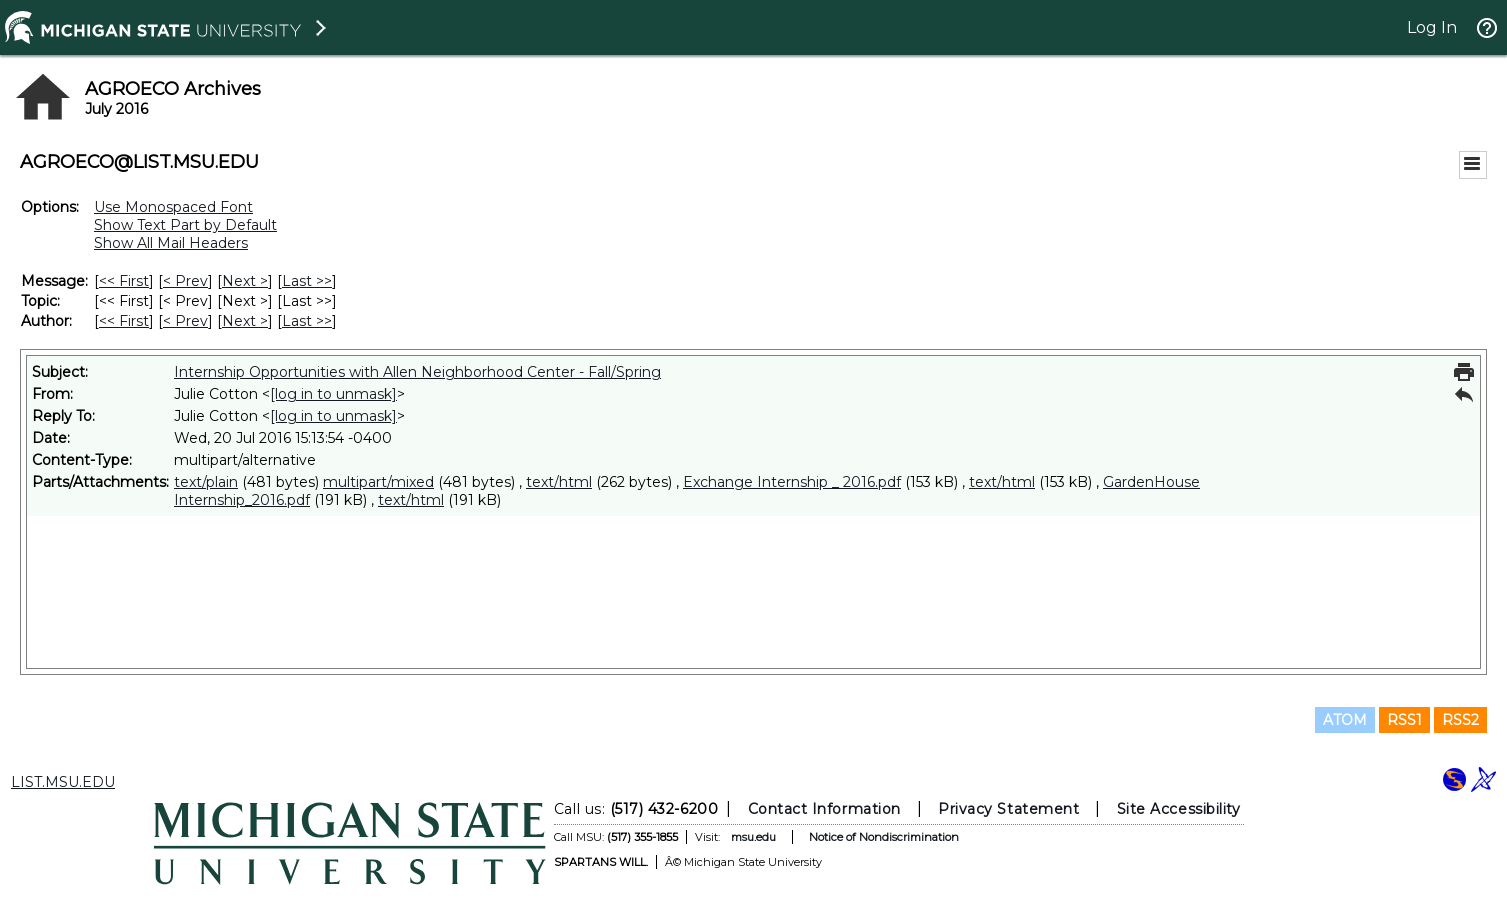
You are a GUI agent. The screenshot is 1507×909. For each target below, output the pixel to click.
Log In (1432, 27)
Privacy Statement (1008, 809)
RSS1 (1404, 720)
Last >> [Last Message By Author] (307, 321)
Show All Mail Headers (171, 243)
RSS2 (1460, 720)
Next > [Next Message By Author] (245, 321)
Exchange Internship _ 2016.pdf (792, 482)
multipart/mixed (378, 482)
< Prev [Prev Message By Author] (185, 321)
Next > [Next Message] (245, 281)
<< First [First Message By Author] (124, 321)
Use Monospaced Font (173, 207)
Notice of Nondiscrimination (883, 837)
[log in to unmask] (333, 394)
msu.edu (752, 837)
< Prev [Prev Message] (185, 281)
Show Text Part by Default (185, 225)
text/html (559, 482)
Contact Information (823, 809)
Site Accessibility (1178, 809)
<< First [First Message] (124, 281)
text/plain (206, 482)
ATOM (1345, 720)
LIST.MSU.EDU (63, 782)
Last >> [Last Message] (307, 281)
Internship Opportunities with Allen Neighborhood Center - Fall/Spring (417, 372)
